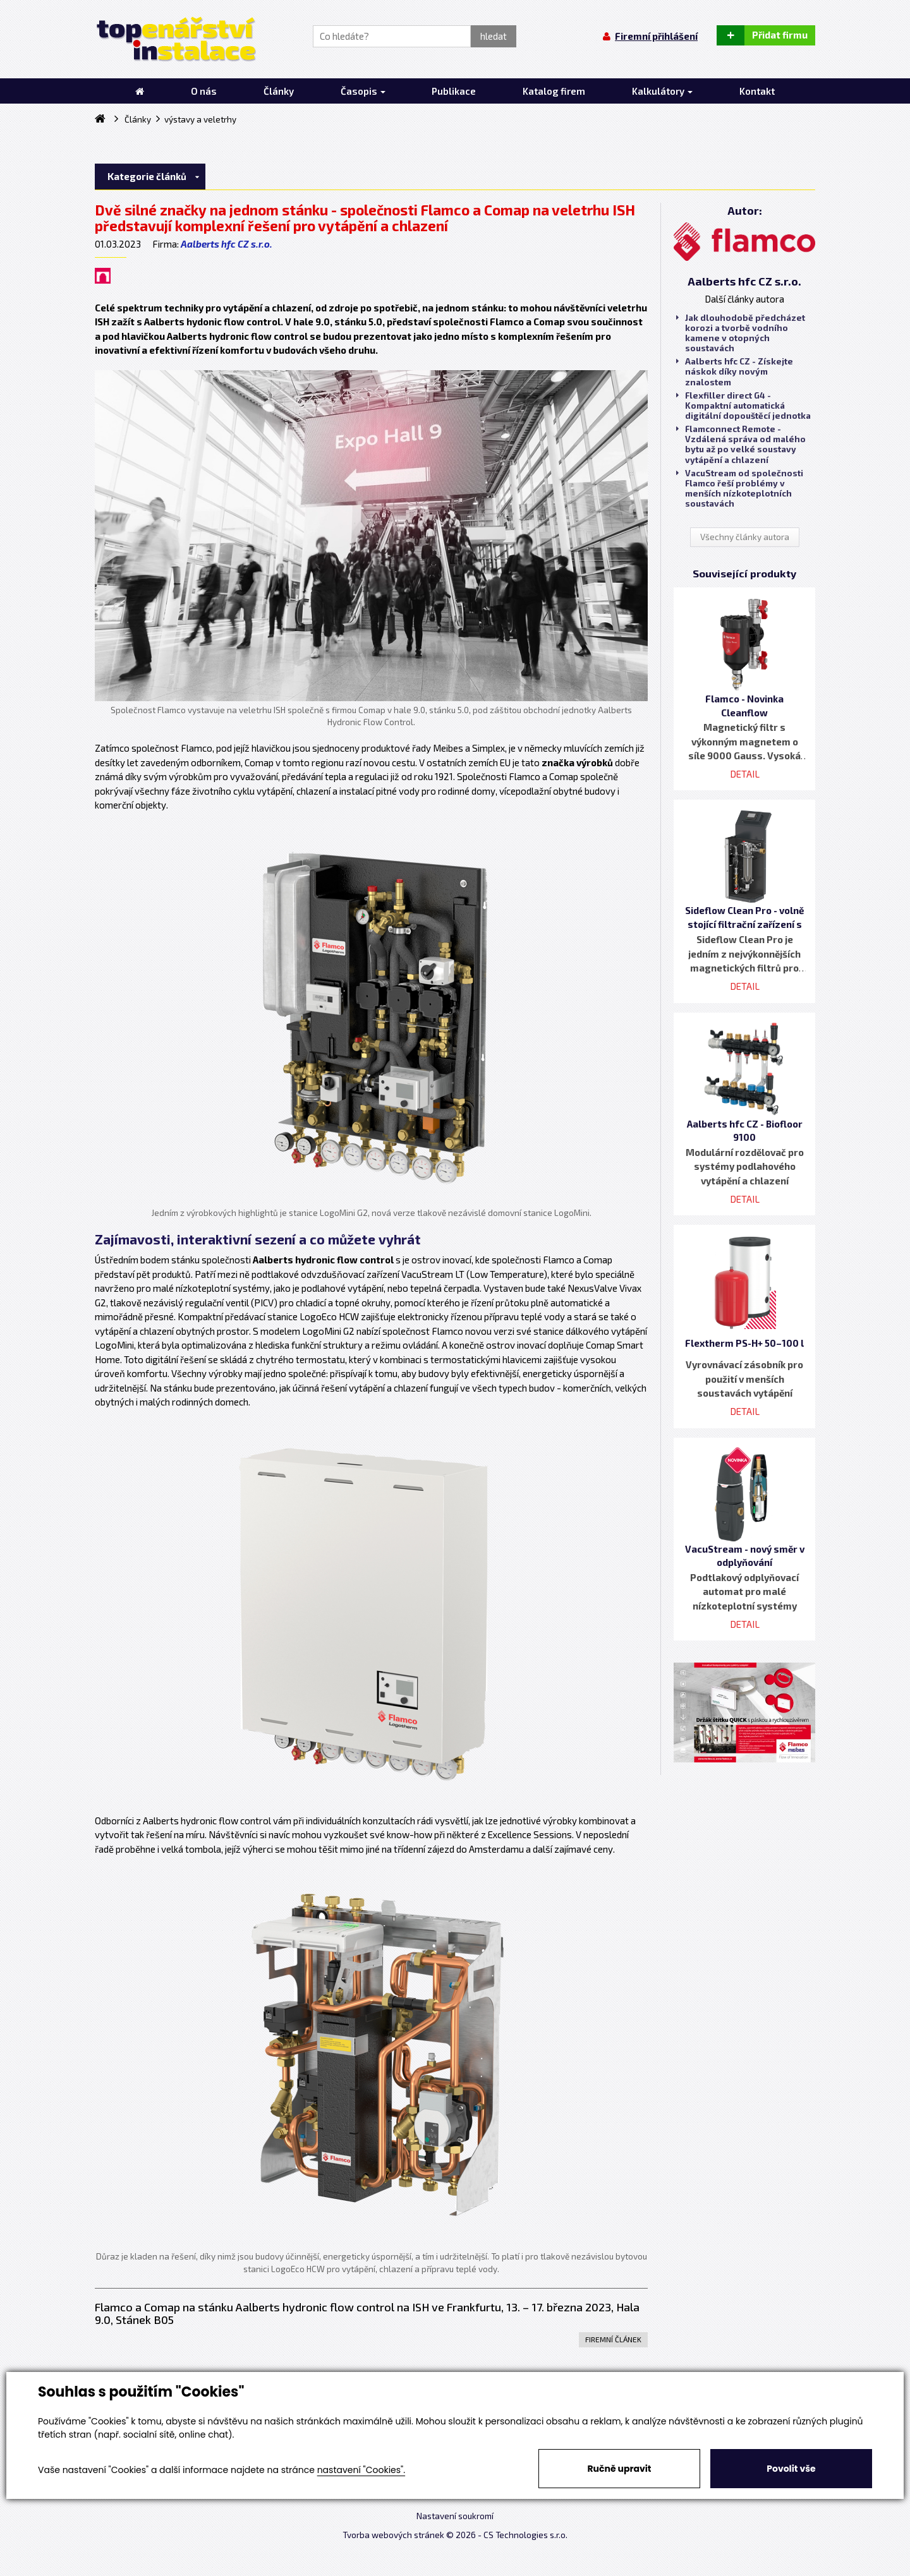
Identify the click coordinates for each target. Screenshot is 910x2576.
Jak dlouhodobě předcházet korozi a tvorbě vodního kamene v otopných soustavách (740, 333)
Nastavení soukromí (455, 2516)
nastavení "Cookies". (361, 2470)
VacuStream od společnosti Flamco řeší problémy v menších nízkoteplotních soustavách (739, 488)
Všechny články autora (744, 537)
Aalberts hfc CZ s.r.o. (226, 244)
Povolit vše (791, 2468)
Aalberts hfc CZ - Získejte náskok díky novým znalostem (734, 371)
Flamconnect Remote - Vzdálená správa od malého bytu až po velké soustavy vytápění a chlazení (741, 444)
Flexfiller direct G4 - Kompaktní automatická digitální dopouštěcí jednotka (743, 405)
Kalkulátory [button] (662, 91)
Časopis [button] (363, 91)
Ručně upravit (619, 2468)
